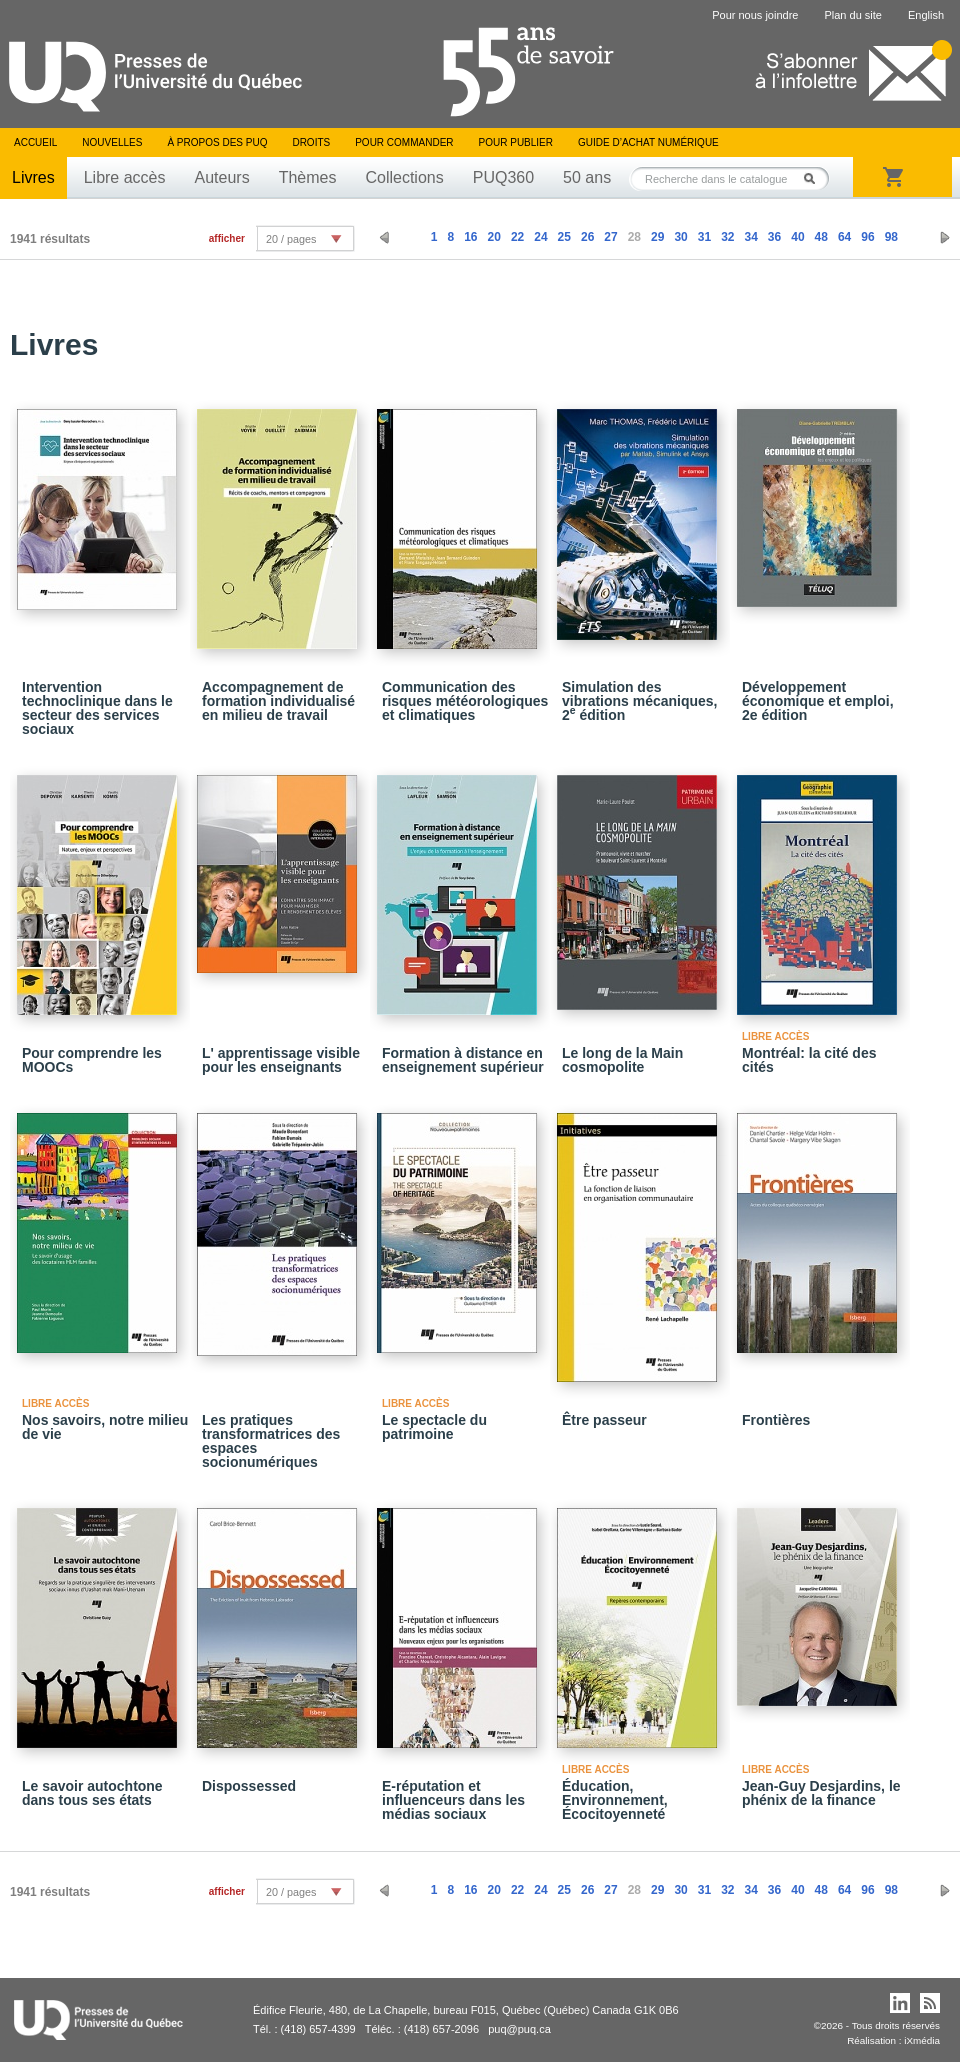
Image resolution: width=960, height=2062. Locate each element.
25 (564, 237)
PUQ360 (503, 177)
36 (774, 237)
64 (844, 237)
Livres (33, 177)
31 (704, 237)
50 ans (587, 177)
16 (470, 237)
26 (587, 237)
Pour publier (516, 142)
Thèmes (308, 177)
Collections (404, 177)
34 (750, 237)
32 (727, 237)
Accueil (35, 142)
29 (657, 237)
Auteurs (222, 177)
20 (494, 237)
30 (680, 237)
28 (634, 237)
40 (797, 237)
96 (867, 237)
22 (517, 237)
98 (891, 237)
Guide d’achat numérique (648, 142)
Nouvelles (112, 142)
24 (540, 237)
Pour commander (404, 142)
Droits (311, 142)
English (926, 15)
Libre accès (125, 177)
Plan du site (852, 15)
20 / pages (291, 239)
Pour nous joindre (755, 15)
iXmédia (922, 2040)
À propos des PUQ (217, 142)
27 (610, 237)
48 (821, 237)
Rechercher (815, 178)
